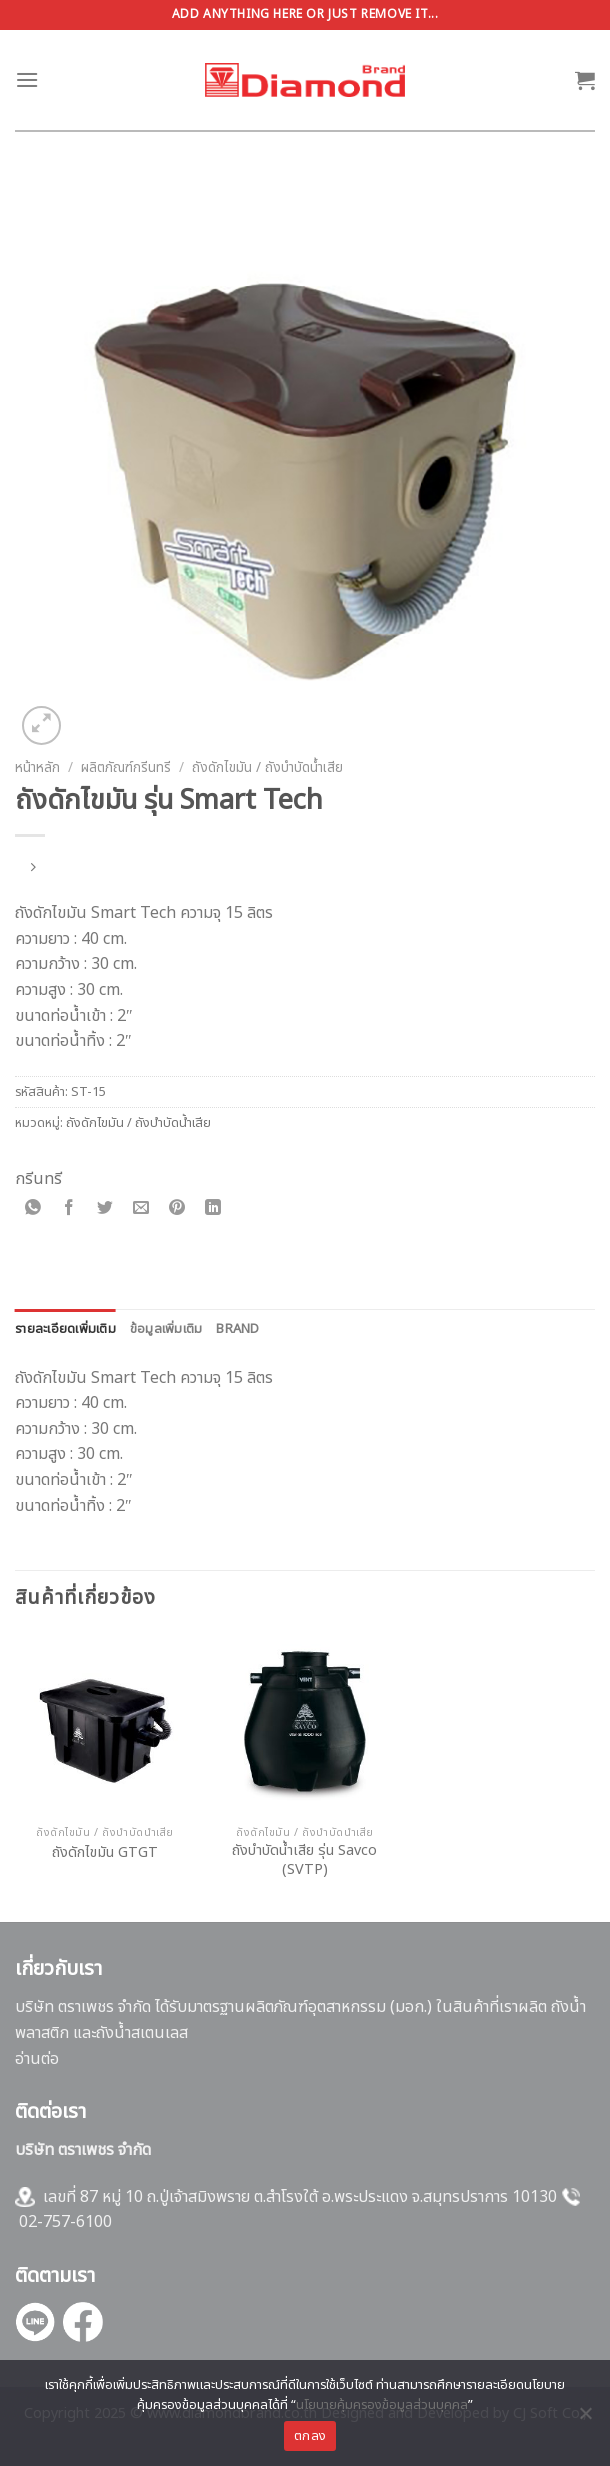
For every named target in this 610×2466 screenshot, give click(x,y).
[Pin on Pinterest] (177, 1209)
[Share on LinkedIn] (213, 1209)
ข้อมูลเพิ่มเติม (166, 1329)
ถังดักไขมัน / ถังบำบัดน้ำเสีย (267, 768)
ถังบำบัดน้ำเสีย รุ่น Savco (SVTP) (304, 1860)
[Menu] (27, 79)
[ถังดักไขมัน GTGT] (105, 1725)
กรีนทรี (38, 1179)
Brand (237, 1329)
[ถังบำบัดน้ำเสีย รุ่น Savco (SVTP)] (305, 1725)
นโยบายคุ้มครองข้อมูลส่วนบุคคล (382, 2405)
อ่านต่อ (37, 2059)
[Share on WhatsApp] (33, 1209)
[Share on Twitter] (105, 1209)
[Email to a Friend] (141, 1209)
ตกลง (310, 2436)
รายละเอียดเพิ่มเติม (65, 1329)
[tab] (65, 1329)
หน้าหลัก (37, 768)
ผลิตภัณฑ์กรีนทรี (126, 768)
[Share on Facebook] (69, 1209)
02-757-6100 (65, 2222)
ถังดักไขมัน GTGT (105, 1853)
